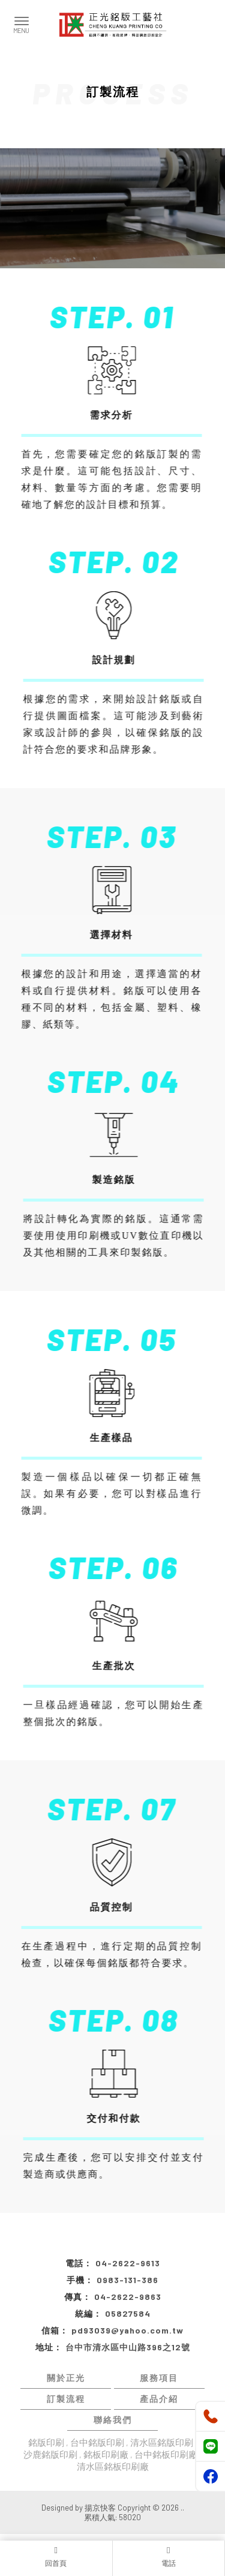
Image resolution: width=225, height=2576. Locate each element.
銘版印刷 (46, 2442)
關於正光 (66, 2378)
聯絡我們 (113, 2420)
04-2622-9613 (127, 2263)
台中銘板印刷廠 (165, 2454)
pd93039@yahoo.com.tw (127, 2330)
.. (182, 2507)
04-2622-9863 (127, 2297)
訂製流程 (66, 2399)
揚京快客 (100, 2507)
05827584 (128, 2313)
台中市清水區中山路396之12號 (127, 2347)
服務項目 (159, 2378)
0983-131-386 (127, 2280)
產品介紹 (159, 2399)
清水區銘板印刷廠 (113, 2466)
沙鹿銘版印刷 (50, 2454)
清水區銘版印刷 (161, 2442)
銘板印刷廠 (105, 2454)
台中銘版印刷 (97, 2442)
